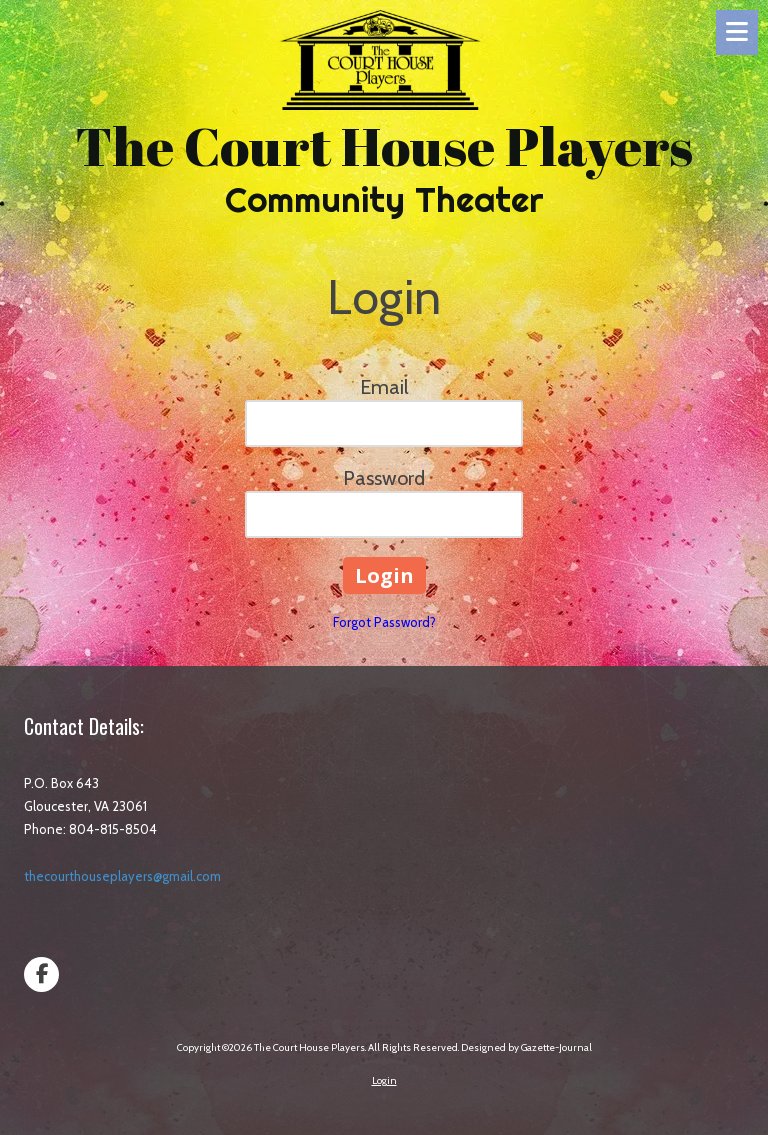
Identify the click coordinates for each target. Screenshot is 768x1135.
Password (384, 478)
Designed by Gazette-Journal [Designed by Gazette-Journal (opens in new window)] (526, 1047)
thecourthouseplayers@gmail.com (122, 876)
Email (384, 387)
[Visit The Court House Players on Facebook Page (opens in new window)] (41, 974)
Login (384, 1080)
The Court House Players (384, 145)
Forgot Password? (384, 622)
